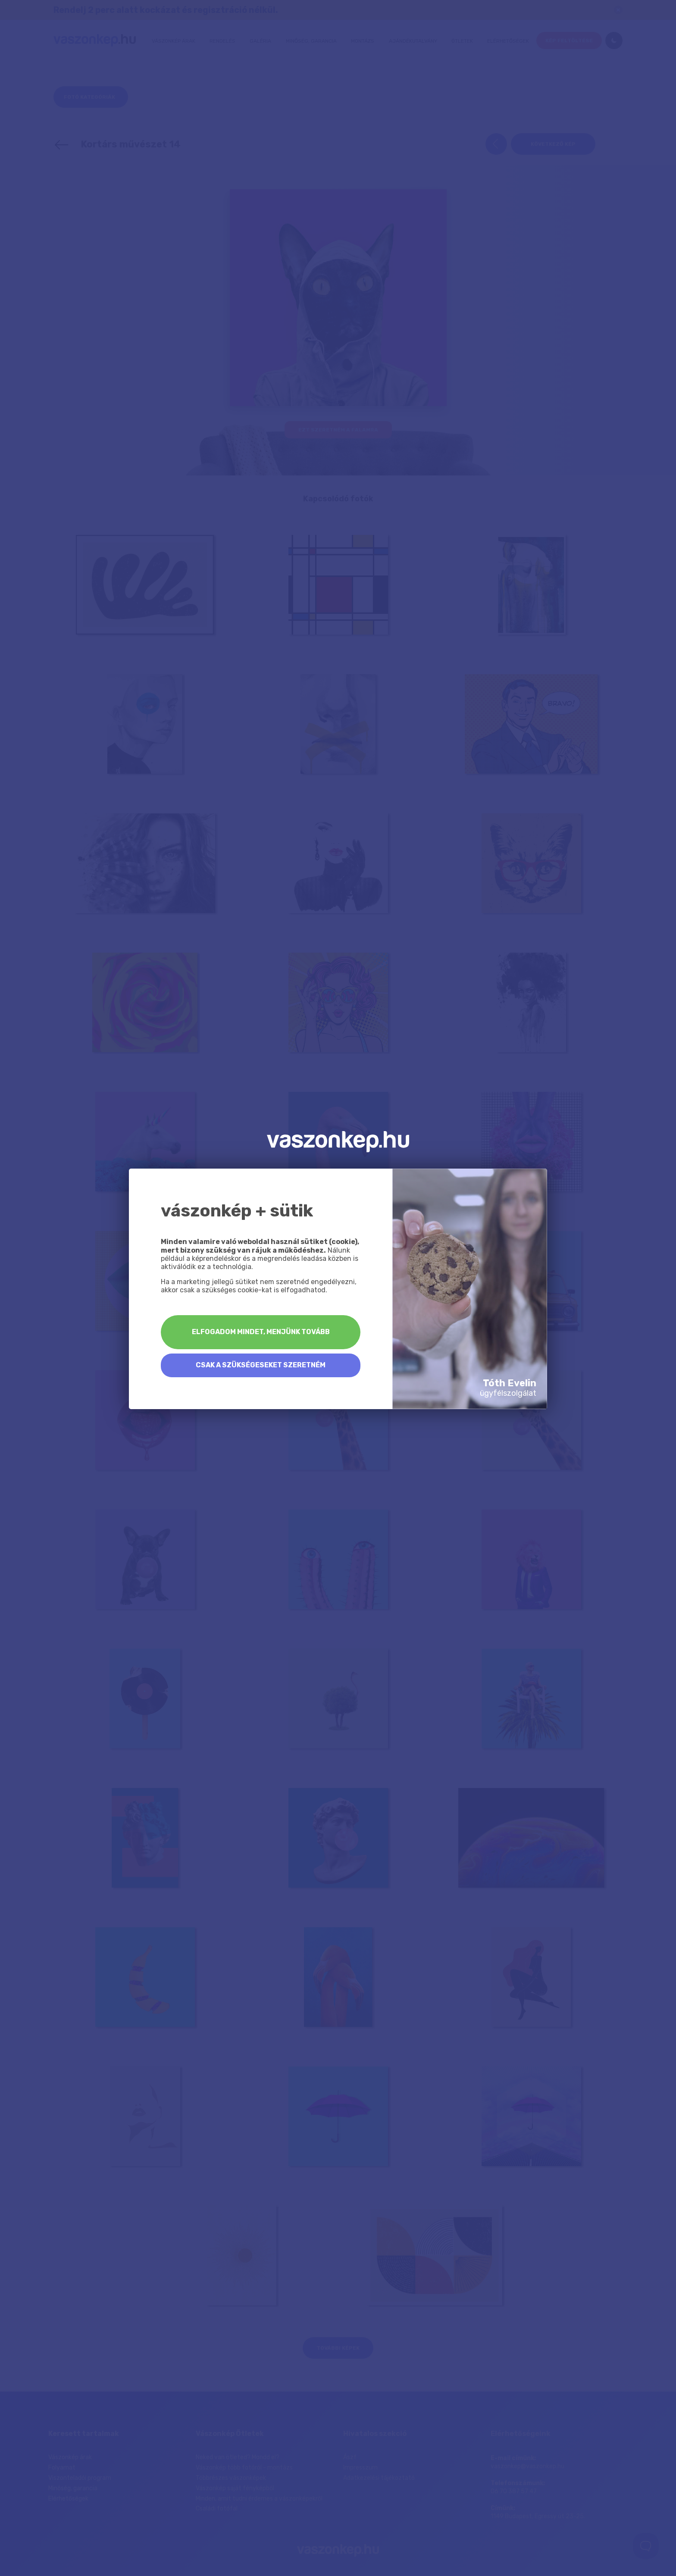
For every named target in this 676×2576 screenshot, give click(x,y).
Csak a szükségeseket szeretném (260, 1365)
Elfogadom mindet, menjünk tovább (261, 1332)
